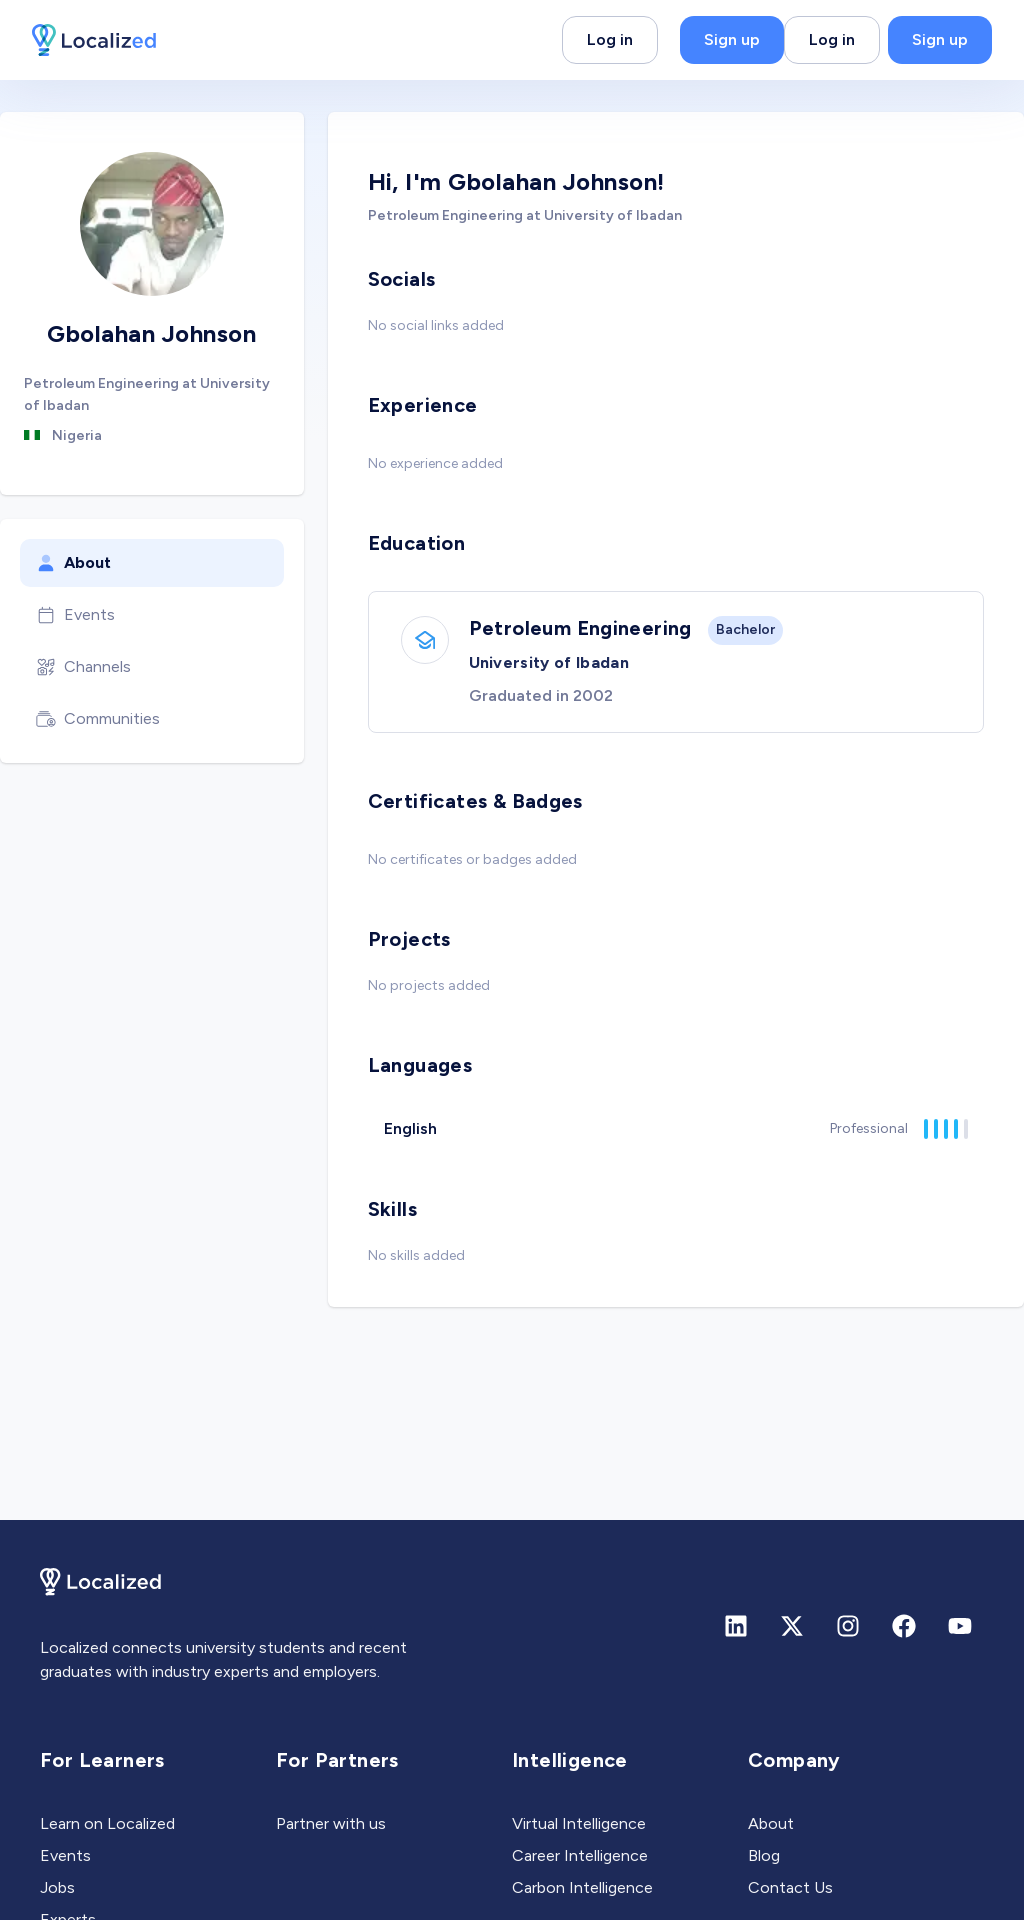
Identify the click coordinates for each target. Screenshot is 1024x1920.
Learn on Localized (107, 1823)
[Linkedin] (736, 1626)
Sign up (732, 39)
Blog (764, 1855)
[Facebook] (904, 1626)
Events (75, 615)
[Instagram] (848, 1626)
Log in (610, 39)
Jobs (57, 1887)
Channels (83, 667)
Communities (98, 719)
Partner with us (331, 1823)
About (73, 563)
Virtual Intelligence (579, 1823)
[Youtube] (960, 1626)
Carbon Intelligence (582, 1887)
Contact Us (790, 1887)
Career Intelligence (580, 1855)
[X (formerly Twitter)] (792, 1626)
